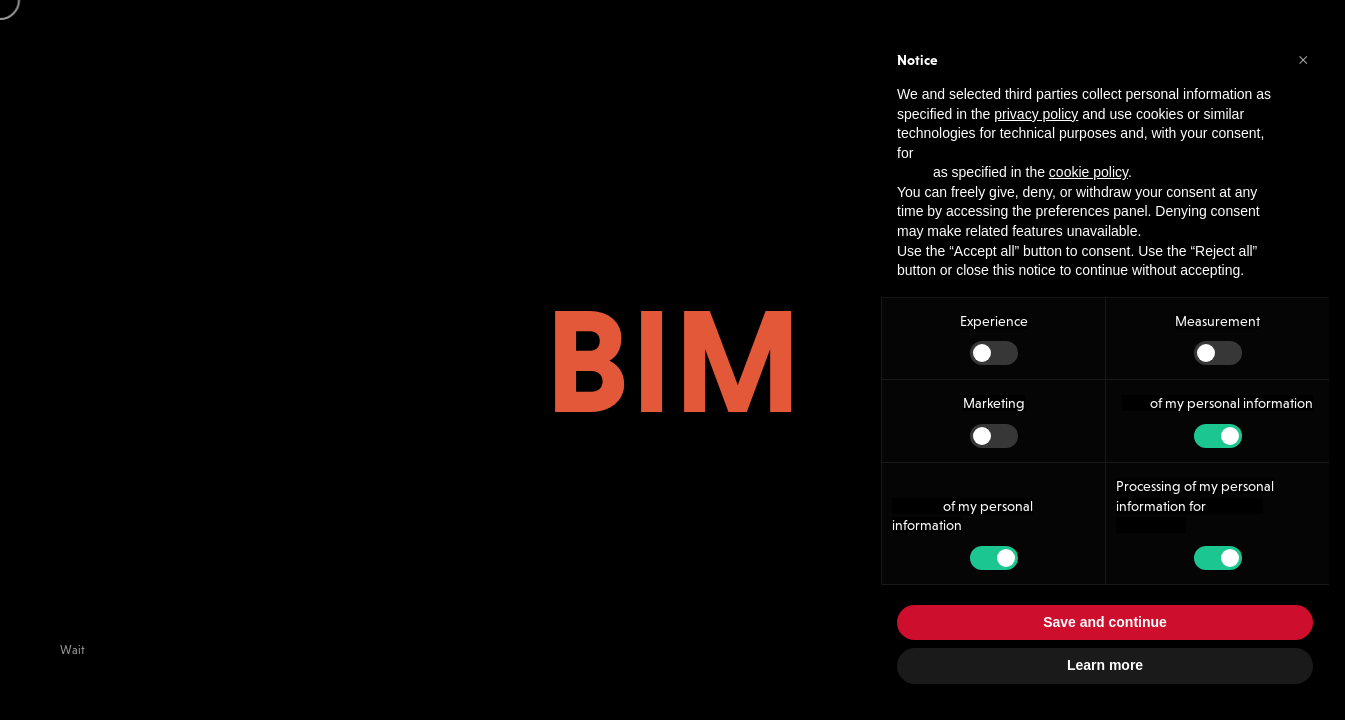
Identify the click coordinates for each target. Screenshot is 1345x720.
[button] (1303, 59)
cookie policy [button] (1088, 172)
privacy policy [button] (1036, 114)
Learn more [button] (1105, 665)
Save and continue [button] (1105, 622)
